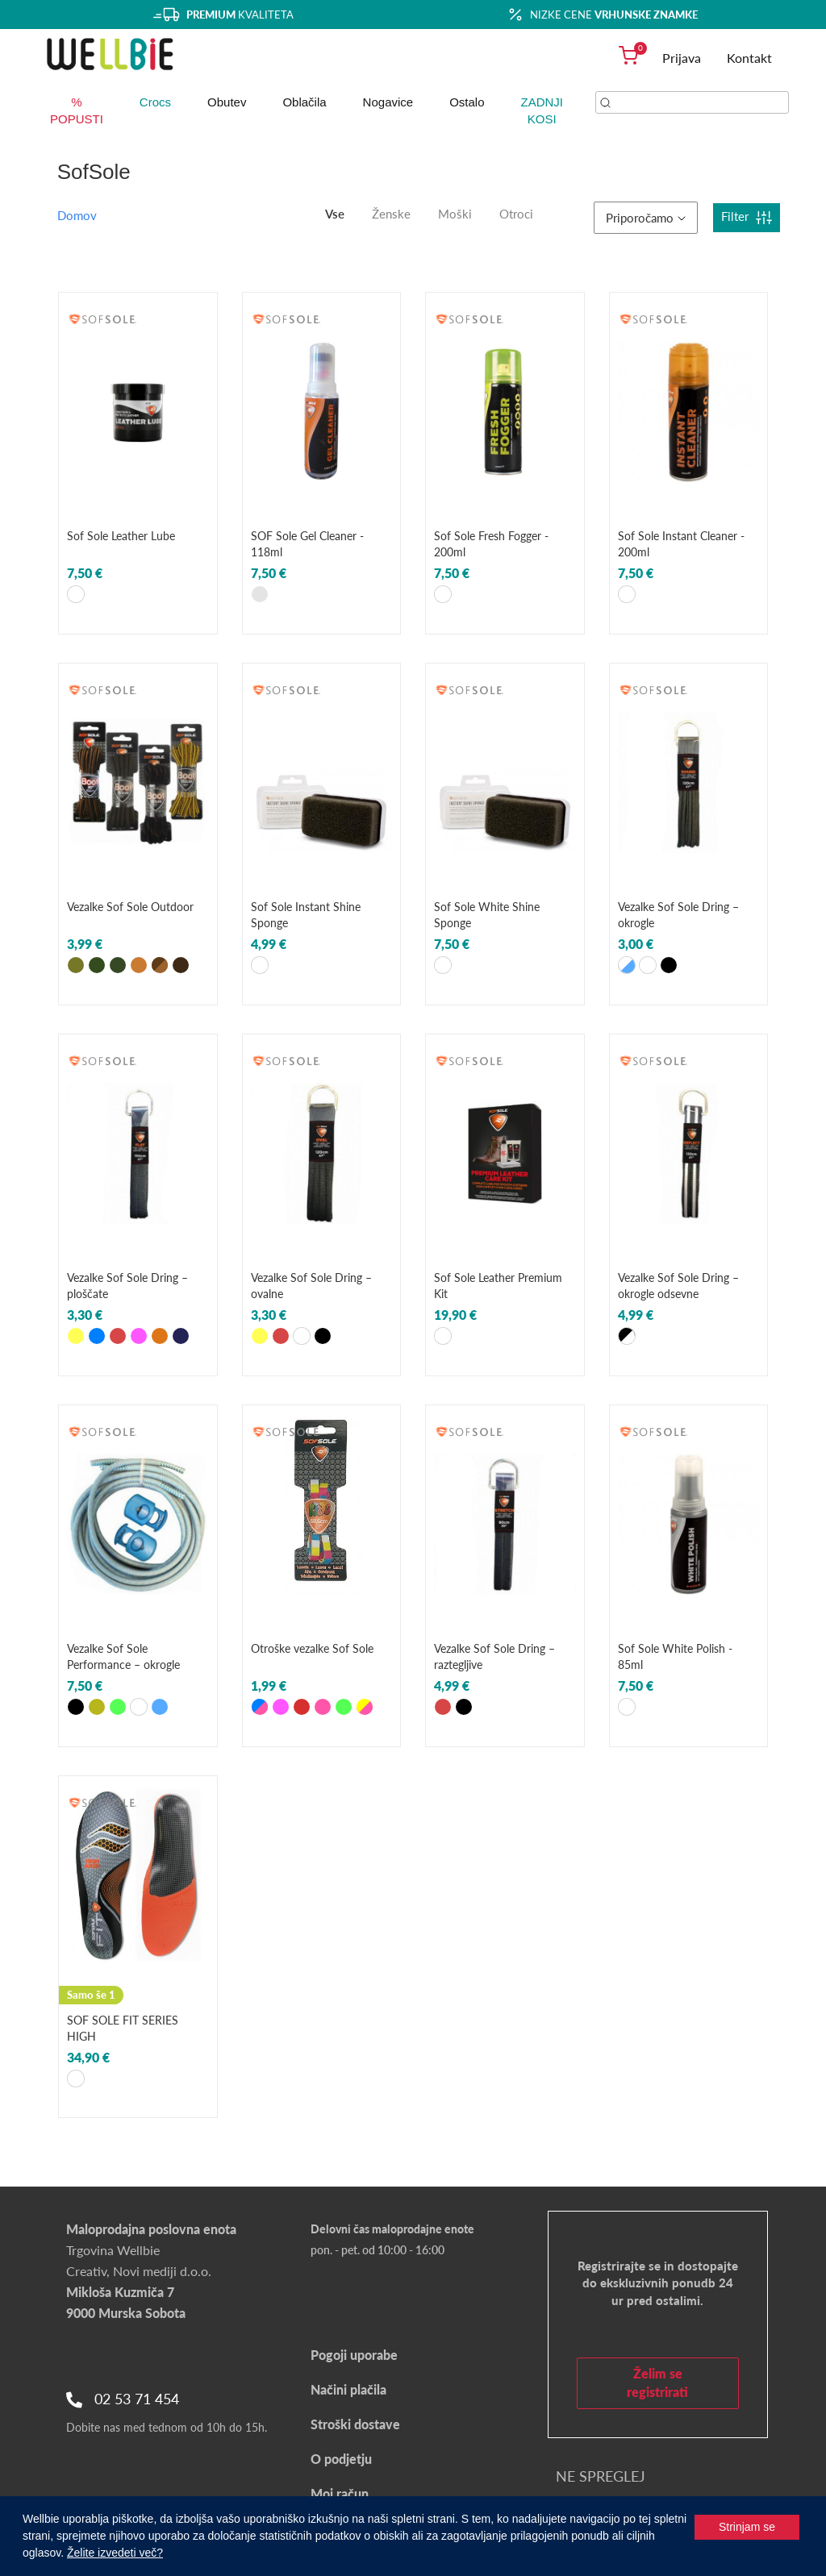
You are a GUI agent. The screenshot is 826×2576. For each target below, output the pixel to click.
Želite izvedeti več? (115, 2552)
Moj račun (340, 2493)
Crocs (155, 102)
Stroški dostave (355, 2424)
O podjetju (341, 2458)
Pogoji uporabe (354, 2354)
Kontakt (749, 57)
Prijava (681, 57)
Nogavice (388, 102)
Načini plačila (348, 2389)
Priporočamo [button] (646, 217)
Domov (77, 215)
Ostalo (466, 102)
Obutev (226, 102)
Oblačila (304, 102)
